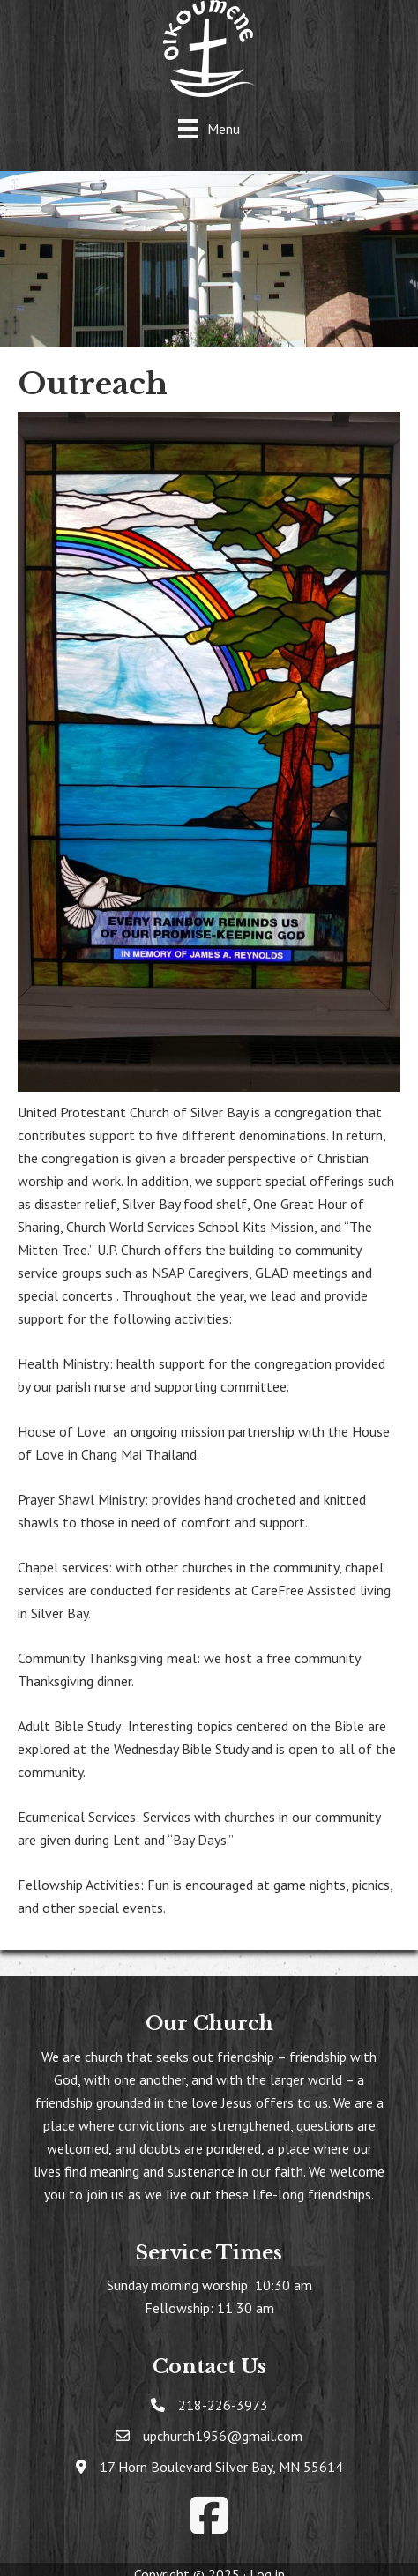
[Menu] (208, 128)
